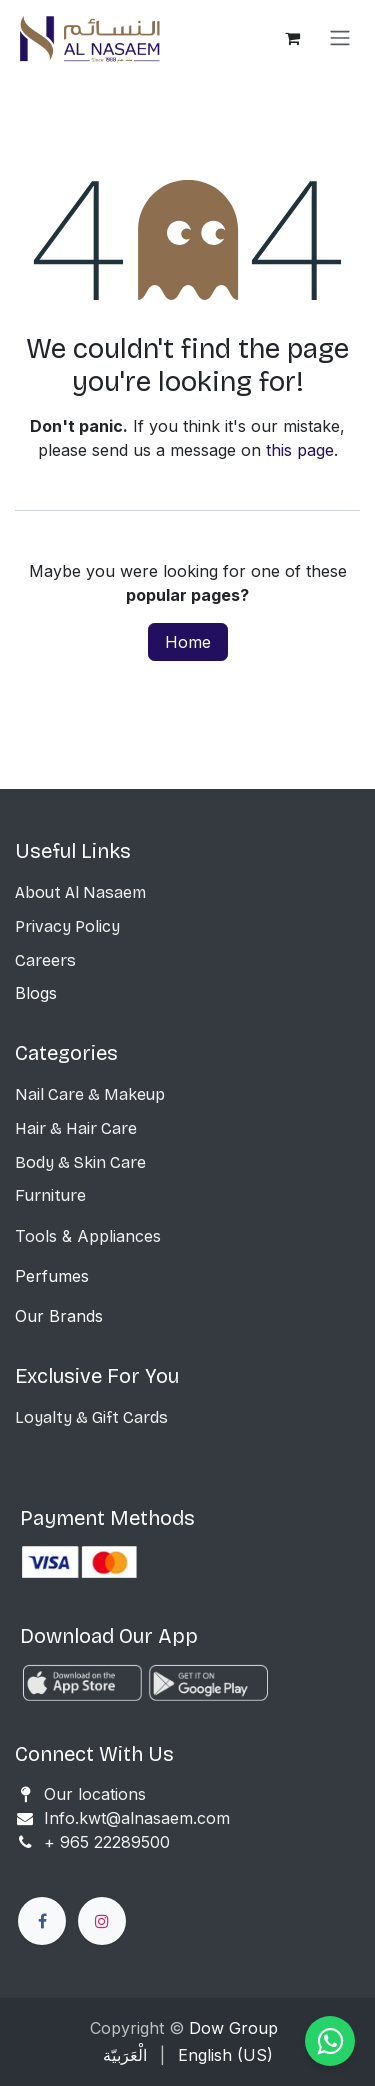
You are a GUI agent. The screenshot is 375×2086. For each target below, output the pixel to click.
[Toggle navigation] (340, 38)
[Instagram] (102, 1921)
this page (300, 450)
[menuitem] (125, 2055)
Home (188, 642)
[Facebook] (42, 1921)
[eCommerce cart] (292, 38)
